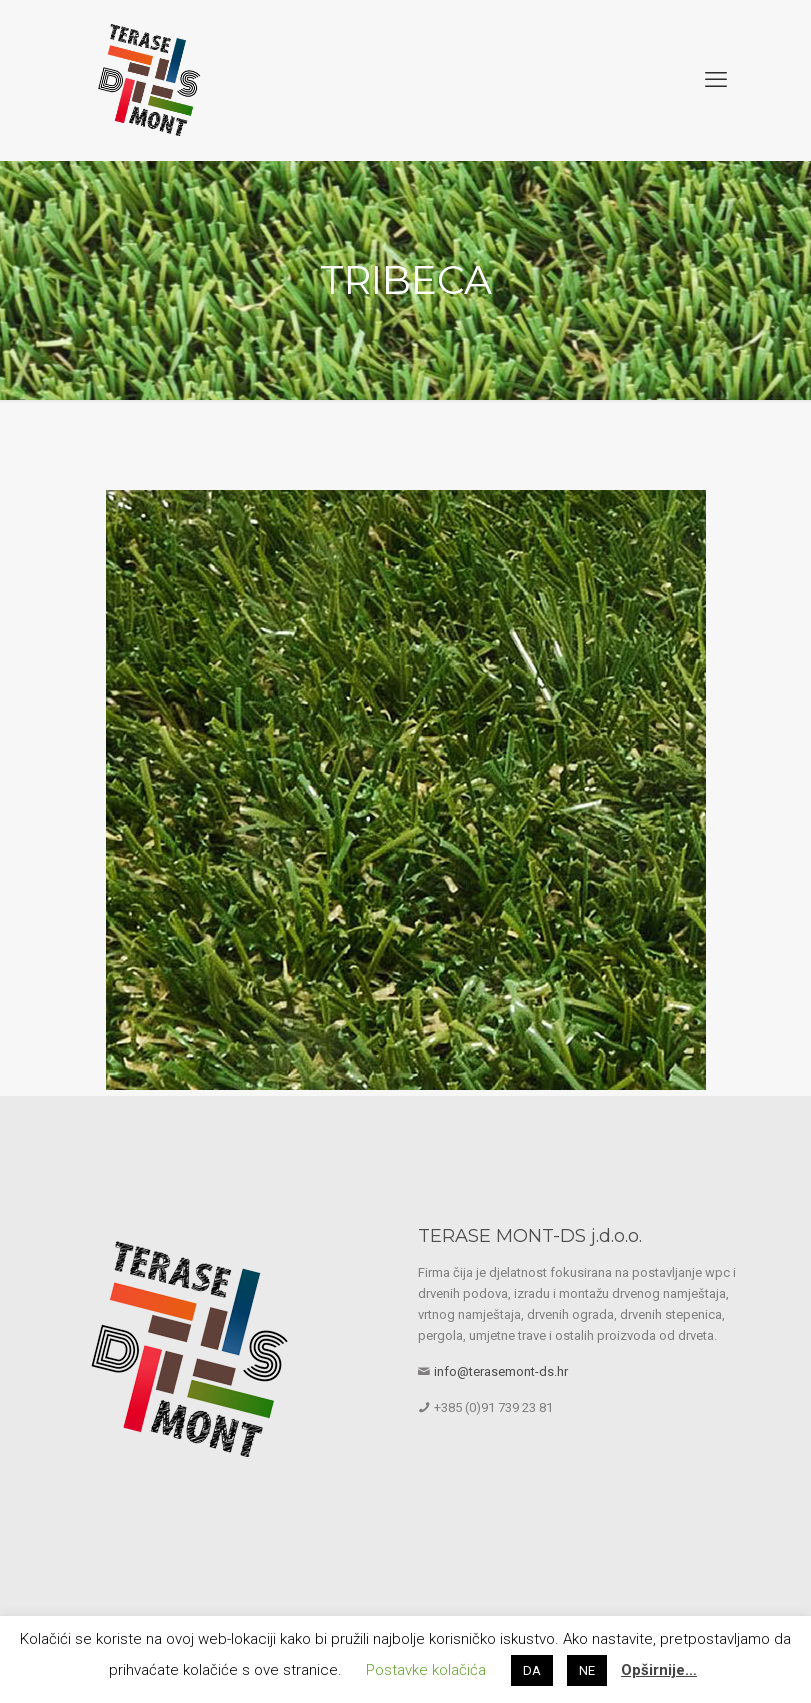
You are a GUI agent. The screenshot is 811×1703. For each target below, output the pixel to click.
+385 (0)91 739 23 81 (493, 1407)
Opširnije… (659, 1670)
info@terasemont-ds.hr (501, 1371)
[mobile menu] (716, 80)
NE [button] (587, 1670)
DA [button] (532, 1670)
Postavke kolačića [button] (426, 1670)
